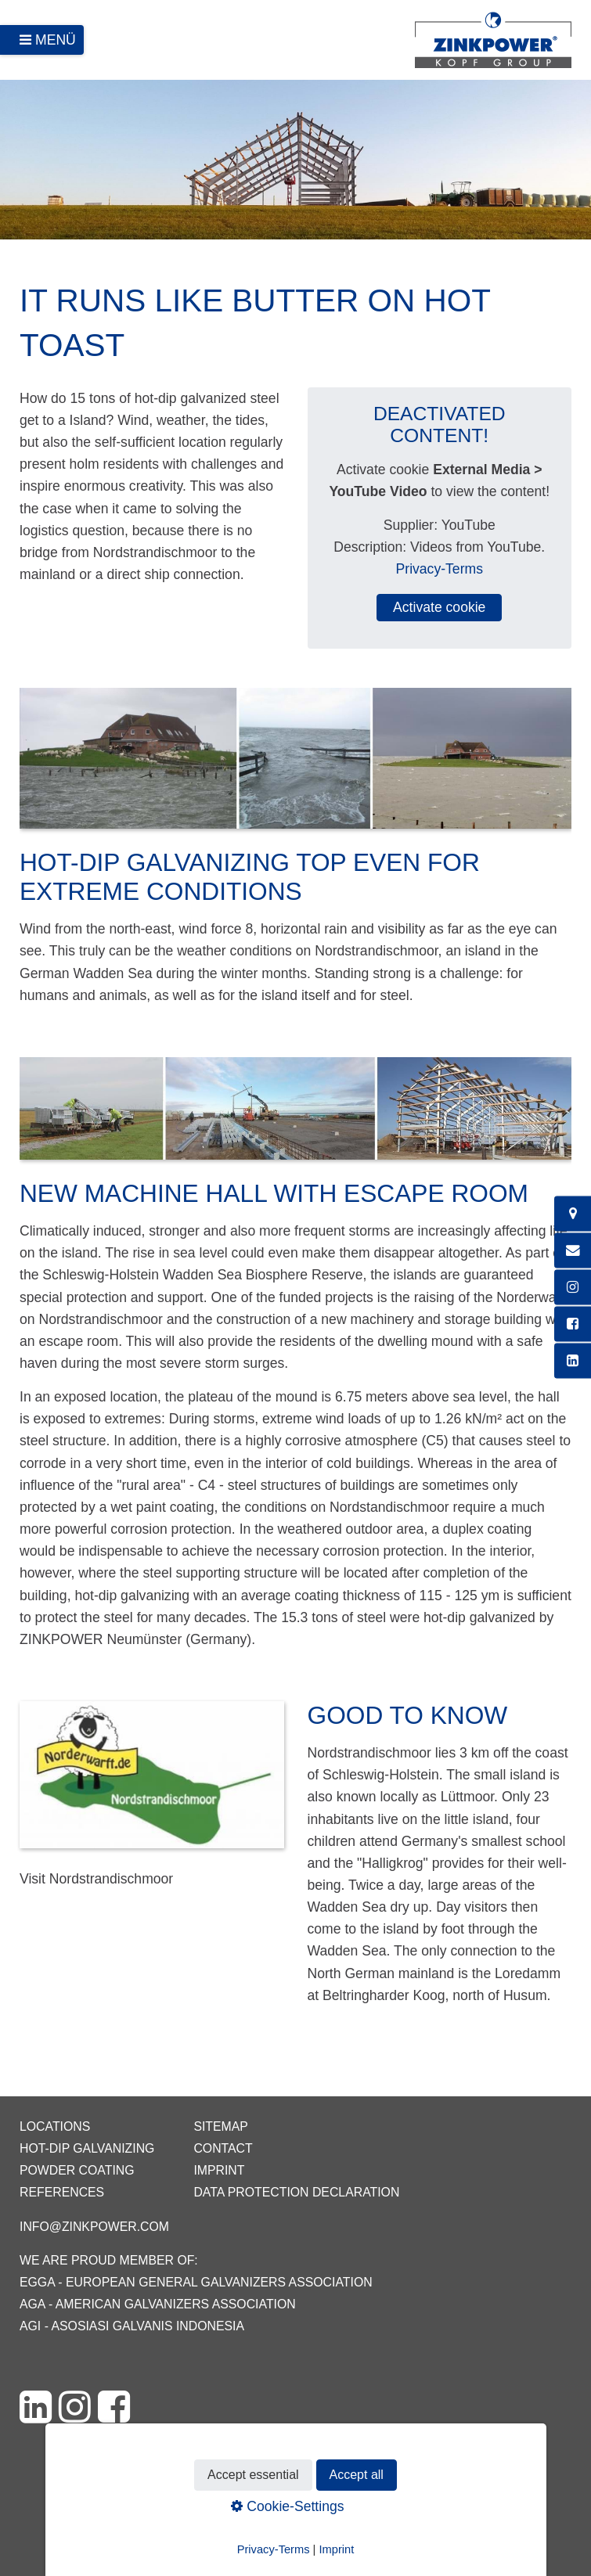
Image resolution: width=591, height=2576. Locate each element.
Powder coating (77, 2170)
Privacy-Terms (439, 569)
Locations (55, 2126)
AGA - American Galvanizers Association (158, 2304)
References (62, 2192)
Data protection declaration (296, 2192)
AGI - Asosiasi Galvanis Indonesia (132, 2326)
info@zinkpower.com (94, 2226)
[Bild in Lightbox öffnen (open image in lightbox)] (295, 766)
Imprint (218, 2170)
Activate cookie (439, 607)
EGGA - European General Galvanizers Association (196, 2282)
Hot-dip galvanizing (87, 2148)
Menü (55, 40)
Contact (222, 2148)
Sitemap (220, 2126)
